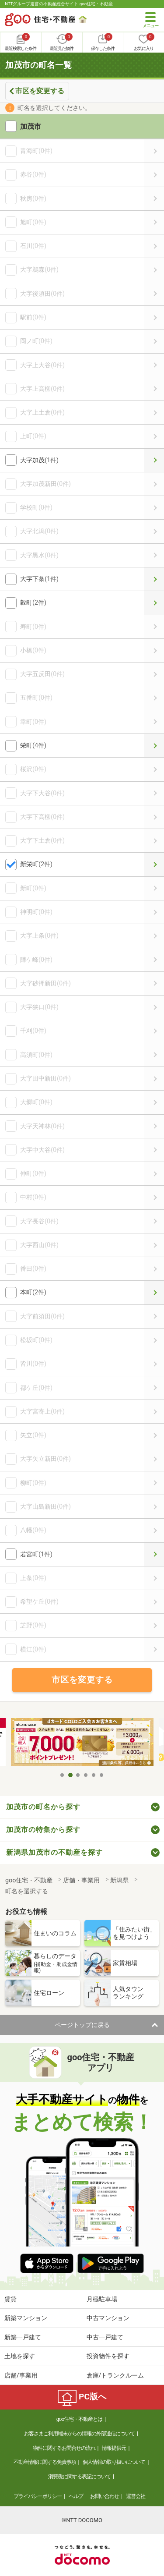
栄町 (154, 745)
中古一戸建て (105, 2337)
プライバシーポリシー (38, 2496)
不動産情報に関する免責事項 (45, 2462)
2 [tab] (70, 1775)
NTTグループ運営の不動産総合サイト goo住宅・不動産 (59, 3)
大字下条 (154, 579)
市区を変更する (39, 91)
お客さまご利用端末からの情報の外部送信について (79, 2434)
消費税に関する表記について (79, 2476)
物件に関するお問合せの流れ (64, 2448)
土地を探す (19, 2356)
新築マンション (25, 2317)
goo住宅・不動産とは (79, 2419)
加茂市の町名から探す (43, 1807)
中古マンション (108, 2317)
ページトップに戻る (82, 2024)
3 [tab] (78, 1775)
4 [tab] (86, 1775)
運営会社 (135, 2496)
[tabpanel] (82, 1742)
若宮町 (154, 1554)
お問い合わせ (104, 2496)
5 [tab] (94, 1775)
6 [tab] (102, 1775)
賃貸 (10, 2299)
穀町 (154, 602)
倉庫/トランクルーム (115, 2375)
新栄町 (154, 864)
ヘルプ (76, 2496)
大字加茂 (154, 460)
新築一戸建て (22, 2337)
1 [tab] (62, 1775)
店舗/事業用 (21, 2375)
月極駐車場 (102, 2299)
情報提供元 (114, 2448)
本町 (154, 1292)
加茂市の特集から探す (43, 1829)
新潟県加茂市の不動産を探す (54, 1852)
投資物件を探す (108, 2356)
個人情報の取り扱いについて (114, 2462)
